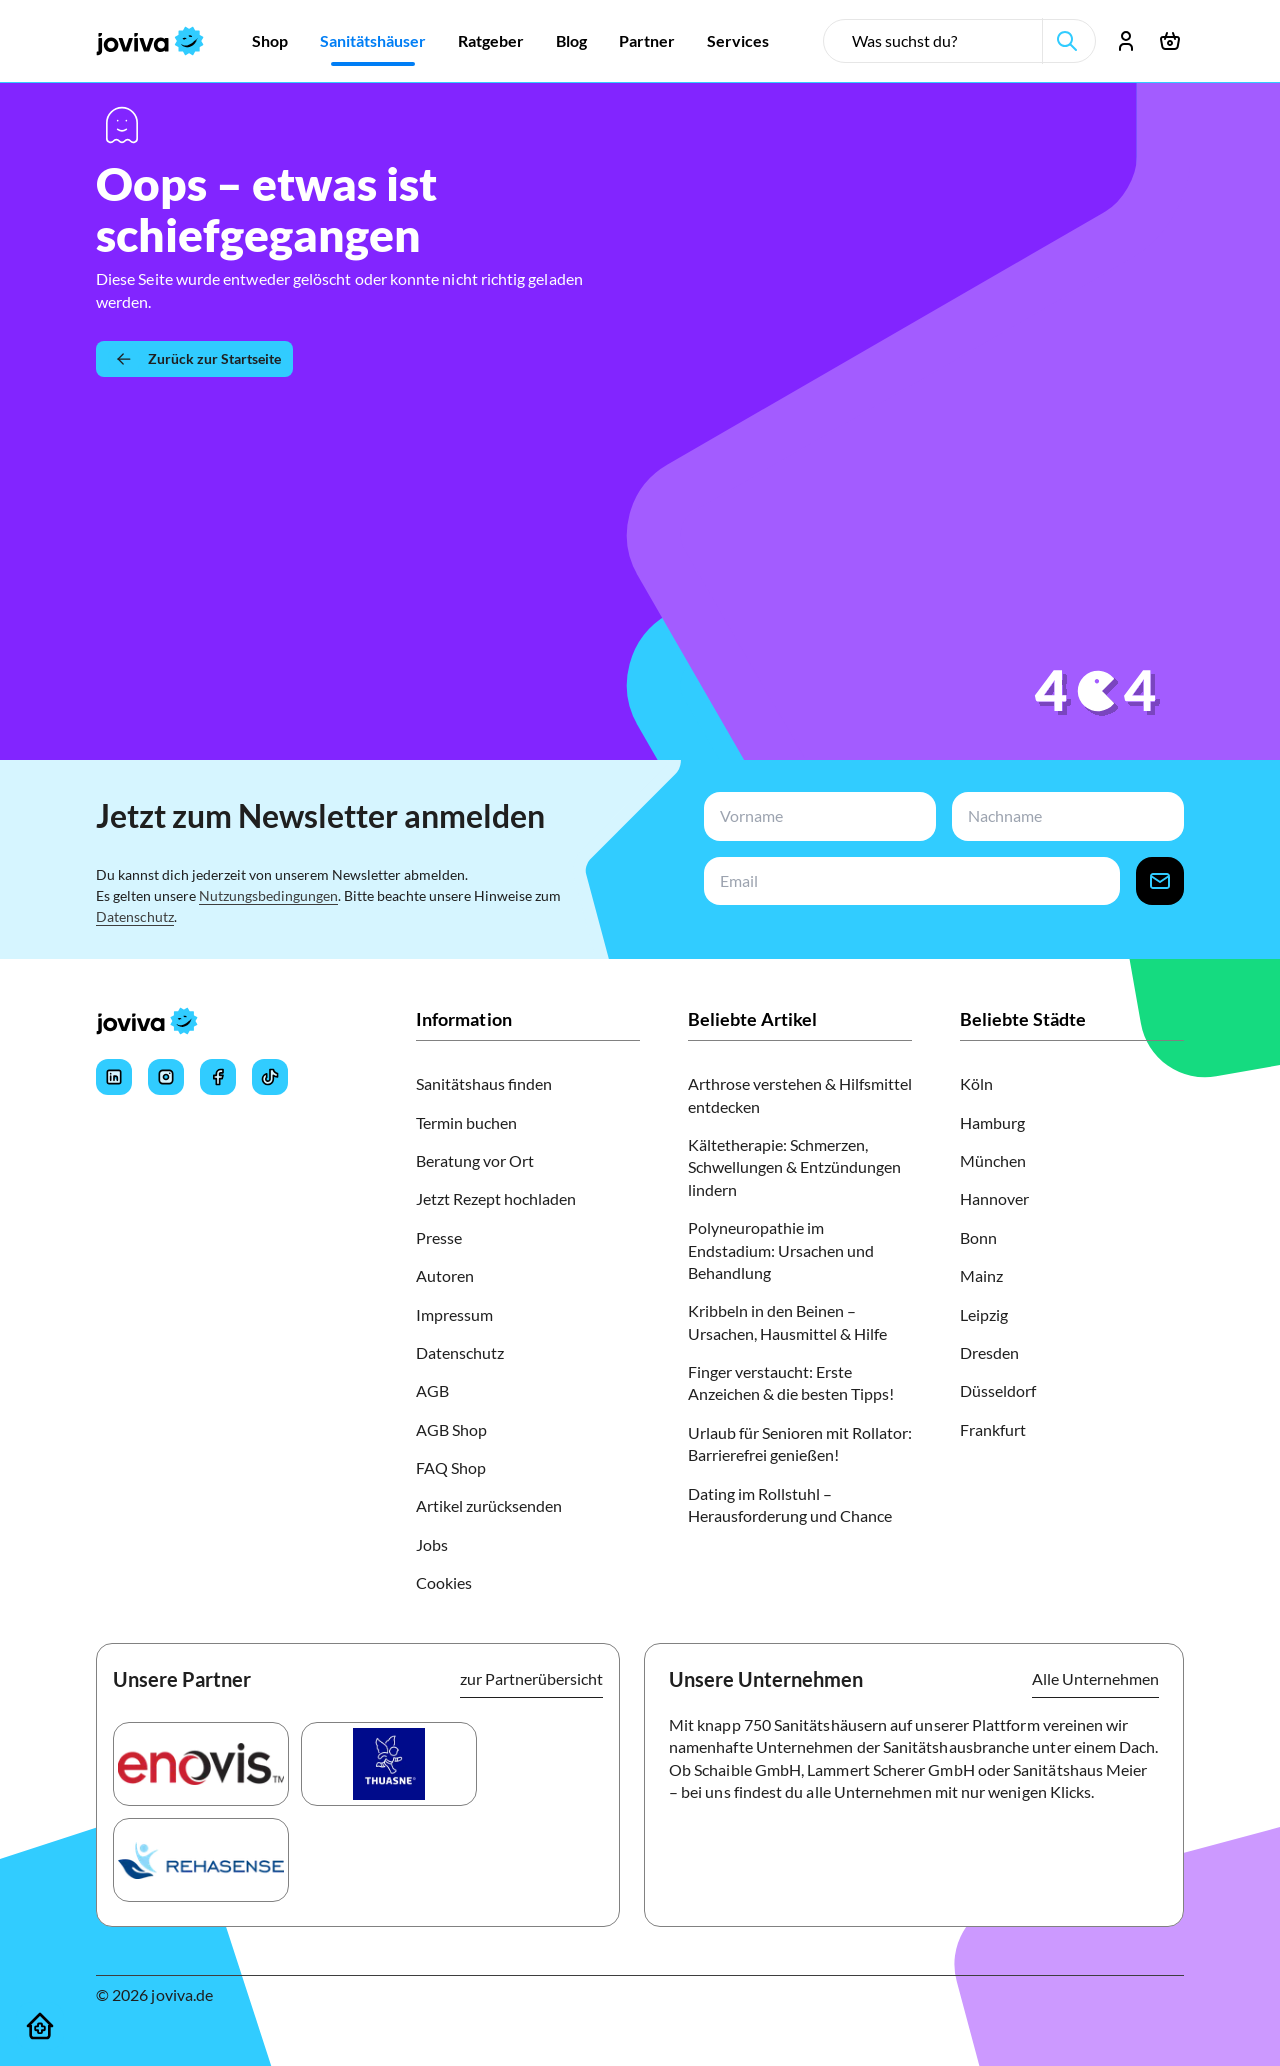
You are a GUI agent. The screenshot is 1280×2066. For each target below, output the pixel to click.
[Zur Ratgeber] (491, 41)
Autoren (445, 1275)
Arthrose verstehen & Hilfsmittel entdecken (800, 1094)
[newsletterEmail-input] (908, 881)
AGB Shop (451, 1429)
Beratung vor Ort (475, 1160)
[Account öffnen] (1126, 41)
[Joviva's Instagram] (166, 1077)
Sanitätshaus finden (484, 1083)
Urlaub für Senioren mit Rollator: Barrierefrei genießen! (800, 1443)
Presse (439, 1237)
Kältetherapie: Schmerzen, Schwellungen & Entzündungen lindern (794, 1167)
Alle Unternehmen (1095, 1678)
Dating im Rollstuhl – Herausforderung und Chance (790, 1504)
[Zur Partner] (647, 41)
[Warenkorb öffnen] (1170, 41)
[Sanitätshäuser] (40, 2026)
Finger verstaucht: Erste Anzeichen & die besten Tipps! (791, 1382)
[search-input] (941, 41)
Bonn (978, 1237)
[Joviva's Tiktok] (270, 1077)
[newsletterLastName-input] (1064, 816)
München (993, 1160)
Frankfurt (993, 1429)
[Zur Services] (738, 41)
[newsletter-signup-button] (1160, 881)
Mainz (981, 1275)
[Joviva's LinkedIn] (114, 1077)
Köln (976, 1083)
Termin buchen (466, 1122)
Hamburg (992, 1122)
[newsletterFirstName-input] (816, 816)
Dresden (989, 1352)
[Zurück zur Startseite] (194, 359)
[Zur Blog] (571, 41)
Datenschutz (135, 916)
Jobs (432, 1544)
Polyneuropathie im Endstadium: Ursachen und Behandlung (781, 1250)
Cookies (444, 1582)
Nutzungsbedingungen (268, 895)
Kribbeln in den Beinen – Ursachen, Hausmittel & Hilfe (787, 1321)
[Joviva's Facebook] (218, 1077)
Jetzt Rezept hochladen (496, 1198)
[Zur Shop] (270, 41)
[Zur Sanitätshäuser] (373, 41)
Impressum (454, 1314)
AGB (432, 1390)
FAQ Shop (451, 1467)
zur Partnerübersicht (531, 1678)
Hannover (994, 1198)
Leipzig (984, 1314)
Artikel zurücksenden (489, 1505)
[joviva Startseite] (150, 41)
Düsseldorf (998, 1390)
